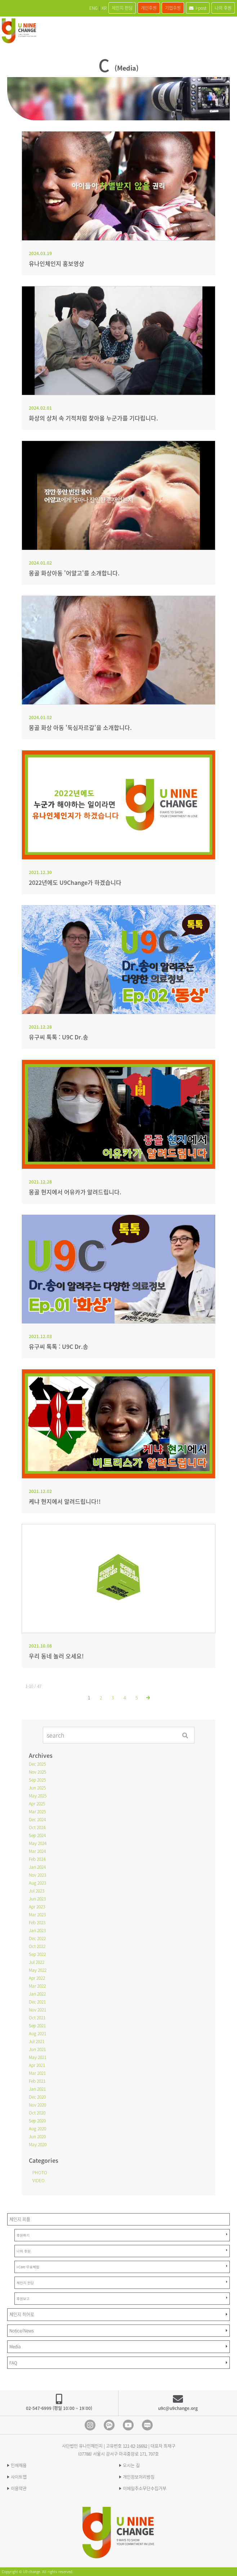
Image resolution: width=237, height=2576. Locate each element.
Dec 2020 (37, 2097)
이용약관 (19, 2488)
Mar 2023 (37, 1914)
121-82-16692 (135, 2446)
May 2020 (37, 2144)
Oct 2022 (37, 1946)
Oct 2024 (37, 1827)
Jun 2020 (37, 2136)
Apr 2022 (37, 1978)
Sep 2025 (37, 1780)
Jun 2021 (37, 2049)
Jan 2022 (37, 1994)
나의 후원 (223, 8)
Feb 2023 (37, 1922)
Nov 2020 (37, 2105)
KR (104, 8)
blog (147, 2425)
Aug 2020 (37, 2128)
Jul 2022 (36, 1962)
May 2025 (37, 1795)
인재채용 (19, 2465)
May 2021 (37, 2057)
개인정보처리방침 (139, 2477)
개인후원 (149, 8)
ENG (93, 8)
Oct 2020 (37, 2112)
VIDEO (38, 2180)
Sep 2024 (37, 1835)
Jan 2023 (37, 1930)
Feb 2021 (37, 2081)
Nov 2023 (37, 1875)
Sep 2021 (37, 2025)
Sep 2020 (37, 2120)
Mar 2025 (37, 1811)
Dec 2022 (37, 1938)
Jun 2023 (37, 1898)
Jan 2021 (37, 2089)
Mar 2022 (37, 1986)
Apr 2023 (37, 1906)
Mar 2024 (37, 1851)
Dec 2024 (37, 1819)
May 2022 (37, 1970)
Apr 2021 (37, 2065)
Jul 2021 (36, 2041)
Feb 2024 (37, 1859)
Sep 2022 (37, 1954)
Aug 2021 (37, 2033)
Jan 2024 (37, 1867)
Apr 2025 (37, 1803)
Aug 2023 (37, 1883)
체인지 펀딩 (122, 8)
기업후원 (173, 8)
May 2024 (37, 1843)
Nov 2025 (37, 1772)
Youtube (128, 2425)
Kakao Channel (109, 2425)
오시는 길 (131, 2465)
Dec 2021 (37, 2001)
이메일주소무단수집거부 (144, 2488)
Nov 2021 (37, 2009)
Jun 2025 (37, 1787)
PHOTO (39, 2172)
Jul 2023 (36, 1891)
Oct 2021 (37, 2017)
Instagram (90, 2425)
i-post (197, 8)
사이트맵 (19, 2477)
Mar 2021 (37, 2073)
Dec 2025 (37, 1764)
